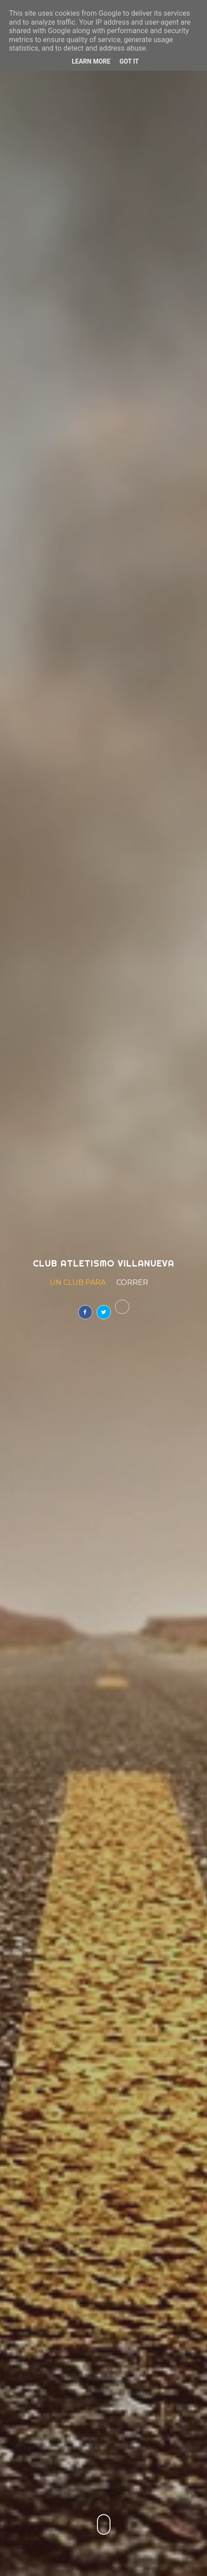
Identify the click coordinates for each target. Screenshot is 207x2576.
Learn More (91, 61)
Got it (129, 61)
